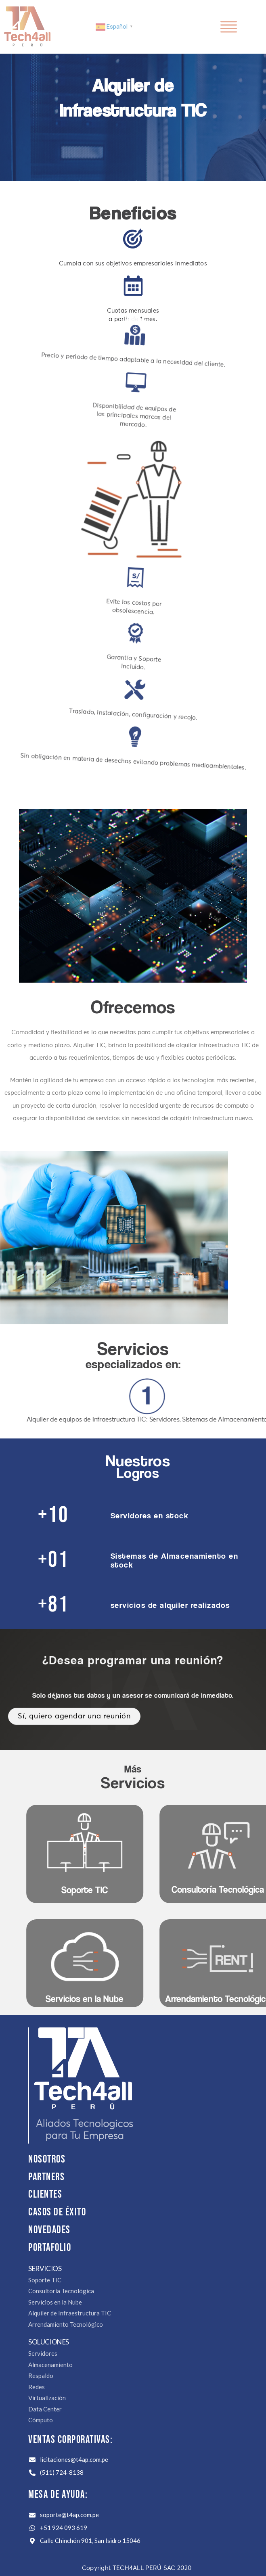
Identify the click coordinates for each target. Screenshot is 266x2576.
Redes (36, 2386)
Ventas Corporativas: (70, 2440)
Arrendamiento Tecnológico (65, 2324)
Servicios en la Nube (55, 2302)
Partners (46, 2177)
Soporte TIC (44, 2280)
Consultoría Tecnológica (61, 2290)
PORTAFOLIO (49, 2248)
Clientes (45, 2194)
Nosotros (46, 2159)
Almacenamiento (50, 2364)
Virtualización (47, 2397)
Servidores (42, 2353)
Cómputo (40, 2420)
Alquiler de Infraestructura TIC (69, 2313)
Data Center (45, 2409)
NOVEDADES (49, 2230)
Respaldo (40, 2375)
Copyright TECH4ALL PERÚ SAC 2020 (137, 2568)
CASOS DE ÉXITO (57, 2212)
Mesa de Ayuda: (58, 2494)
